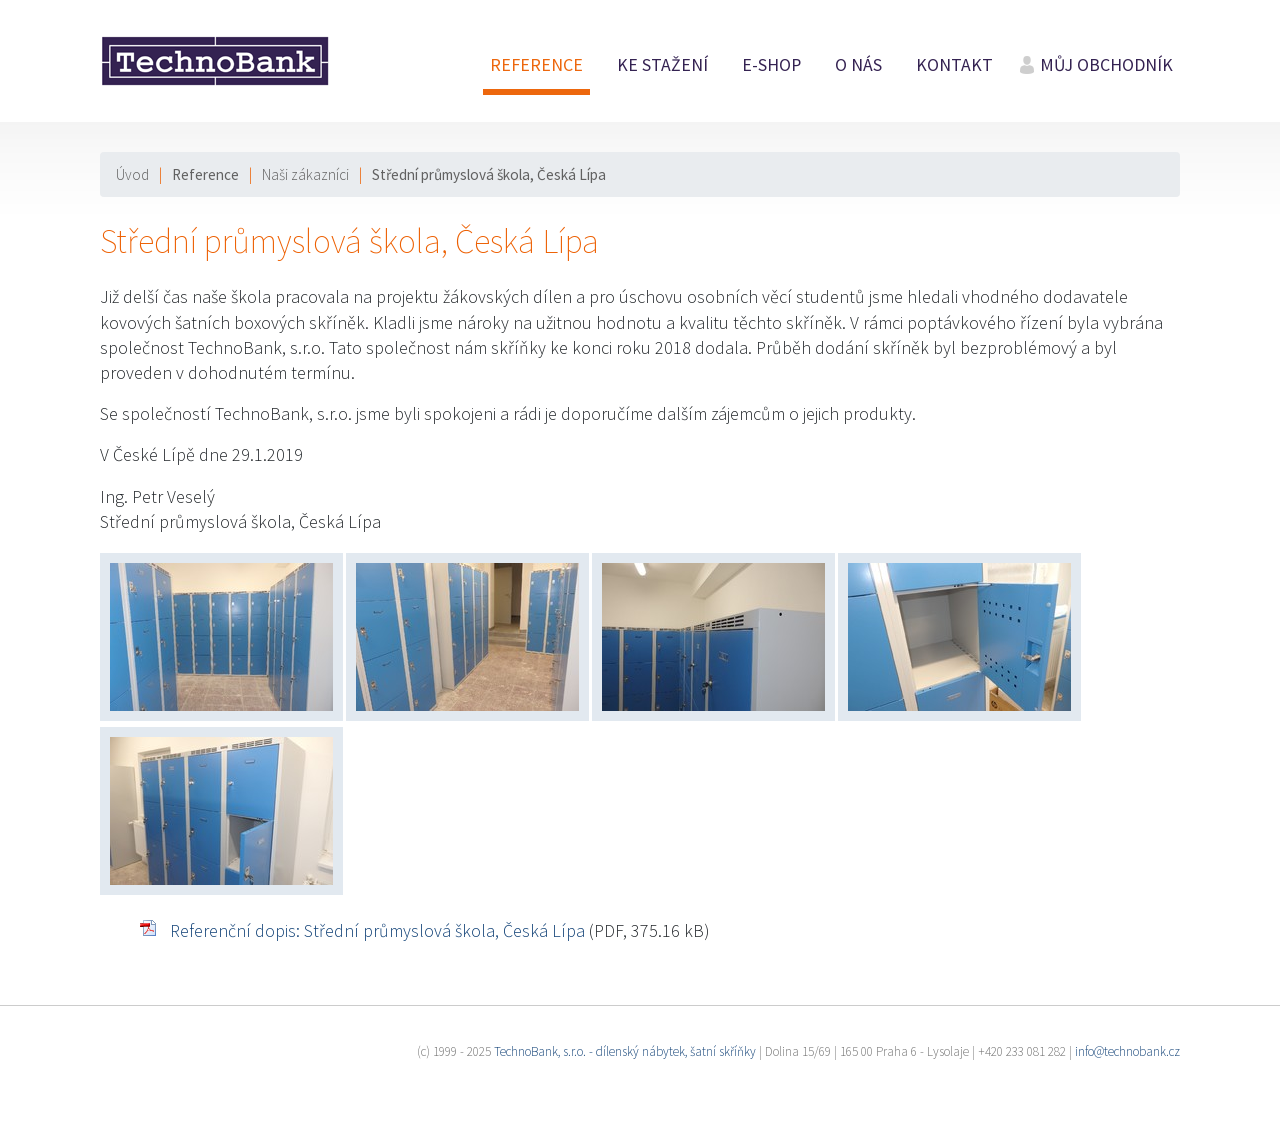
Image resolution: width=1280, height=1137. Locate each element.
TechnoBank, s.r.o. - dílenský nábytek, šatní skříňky (625, 1051)
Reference (536, 65)
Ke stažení (662, 65)
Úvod (132, 174)
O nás (858, 65)
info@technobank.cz (1127, 1051)
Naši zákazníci (305, 174)
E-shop (771, 65)
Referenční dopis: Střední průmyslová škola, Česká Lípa (377, 930)
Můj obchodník (1106, 65)
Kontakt (954, 65)
